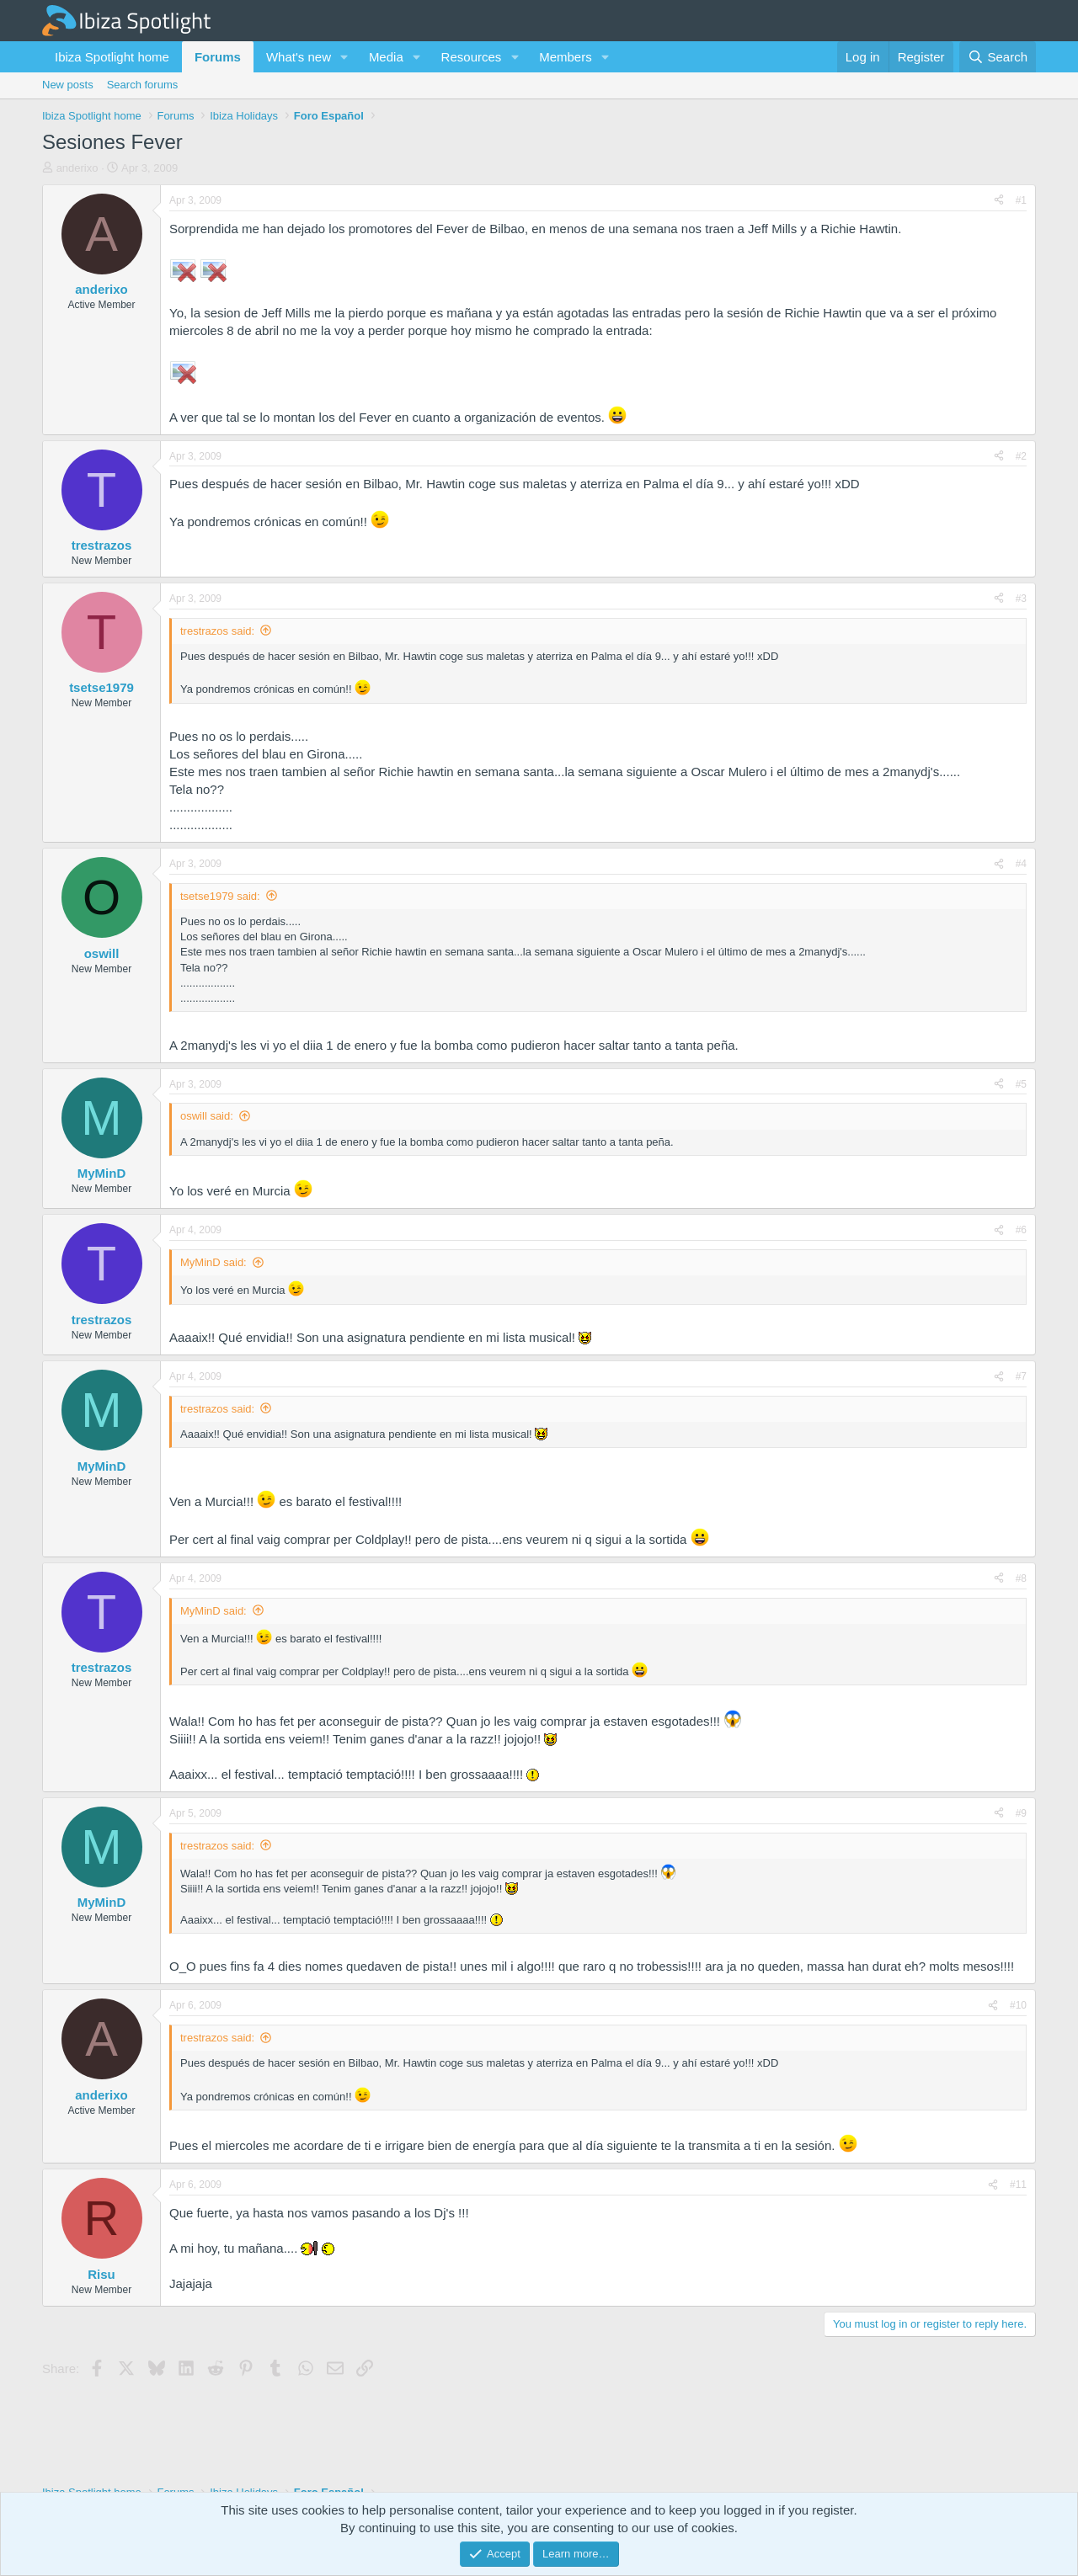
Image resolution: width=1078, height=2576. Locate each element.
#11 (1018, 2184)
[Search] (997, 56)
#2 (1021, 456)
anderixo (77, 168)
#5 (1021, 1084)
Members (565, 57)
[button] (344, 56)
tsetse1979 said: (220, 896)
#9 (1021, 1813)
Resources (471, 57)
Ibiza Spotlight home (112, 57)
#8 (1021, 1578)
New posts (67, 84)
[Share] (999, 200)
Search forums (143, 84)
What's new (298, 57)
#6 (1021, 1230)
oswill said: (206, 1116)
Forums (218, 57)
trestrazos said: (217, 631)
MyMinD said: (213, 1262)
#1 (1021, 200)
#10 (1018, 2005)
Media (386, 57)
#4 (1021, 864)
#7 (1021, 1376)
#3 (1021, 598)
